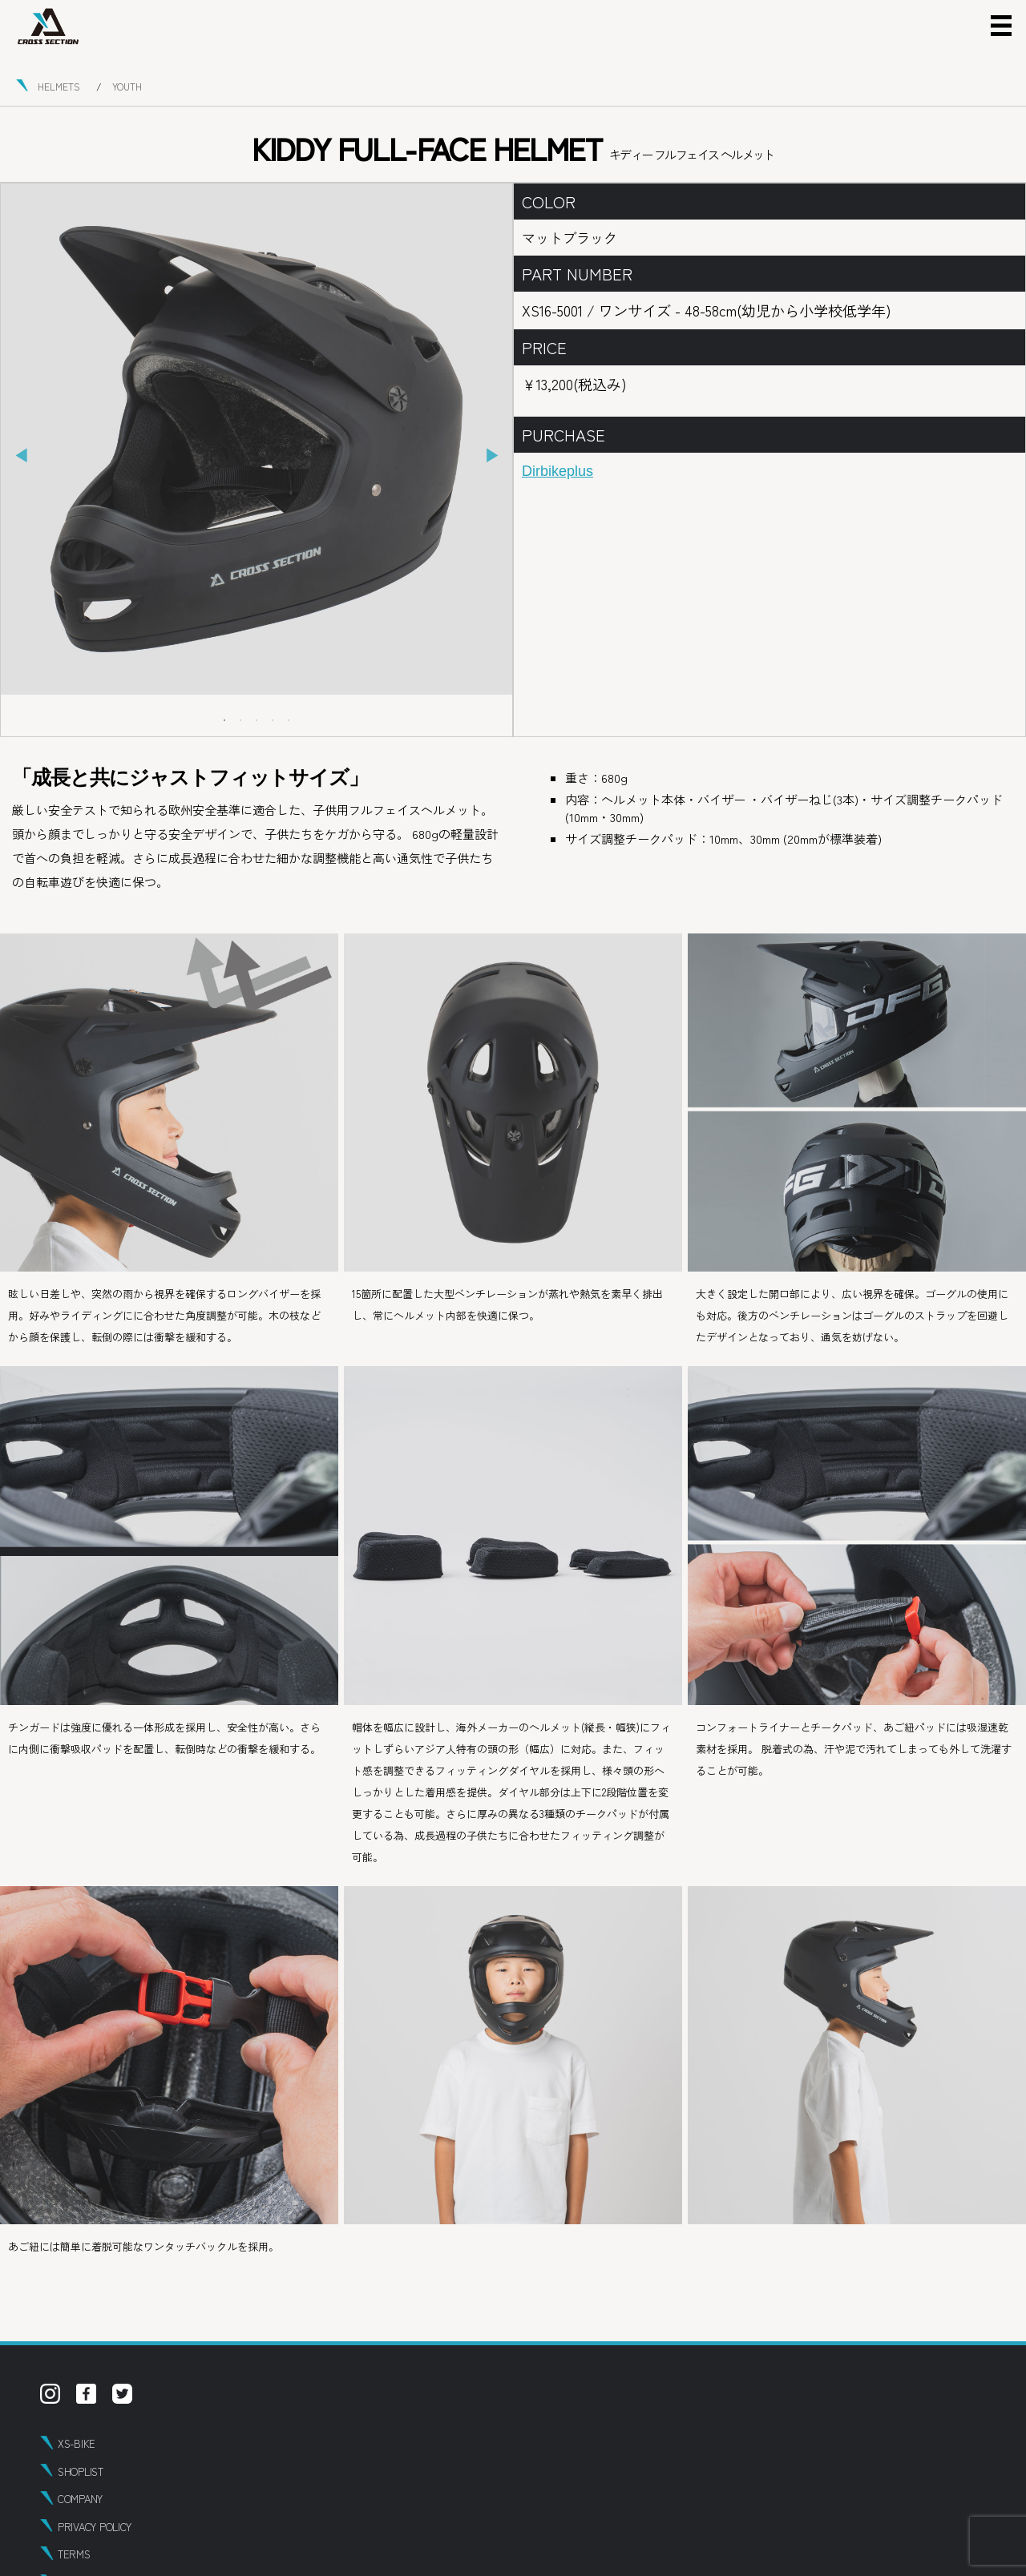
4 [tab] (273, 720)
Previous (21, 456)
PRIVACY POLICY (94, 2526)
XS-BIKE (76, 2443)
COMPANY (80, 2498)
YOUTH (127, 86)
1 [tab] (224, 720)
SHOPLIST (80, 2471)
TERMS (74, 2554)
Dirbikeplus (557, 471)
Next (492, 456)
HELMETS (59, 86)
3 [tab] (256, 720)
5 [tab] (289, 720)
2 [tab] (240, 720)
